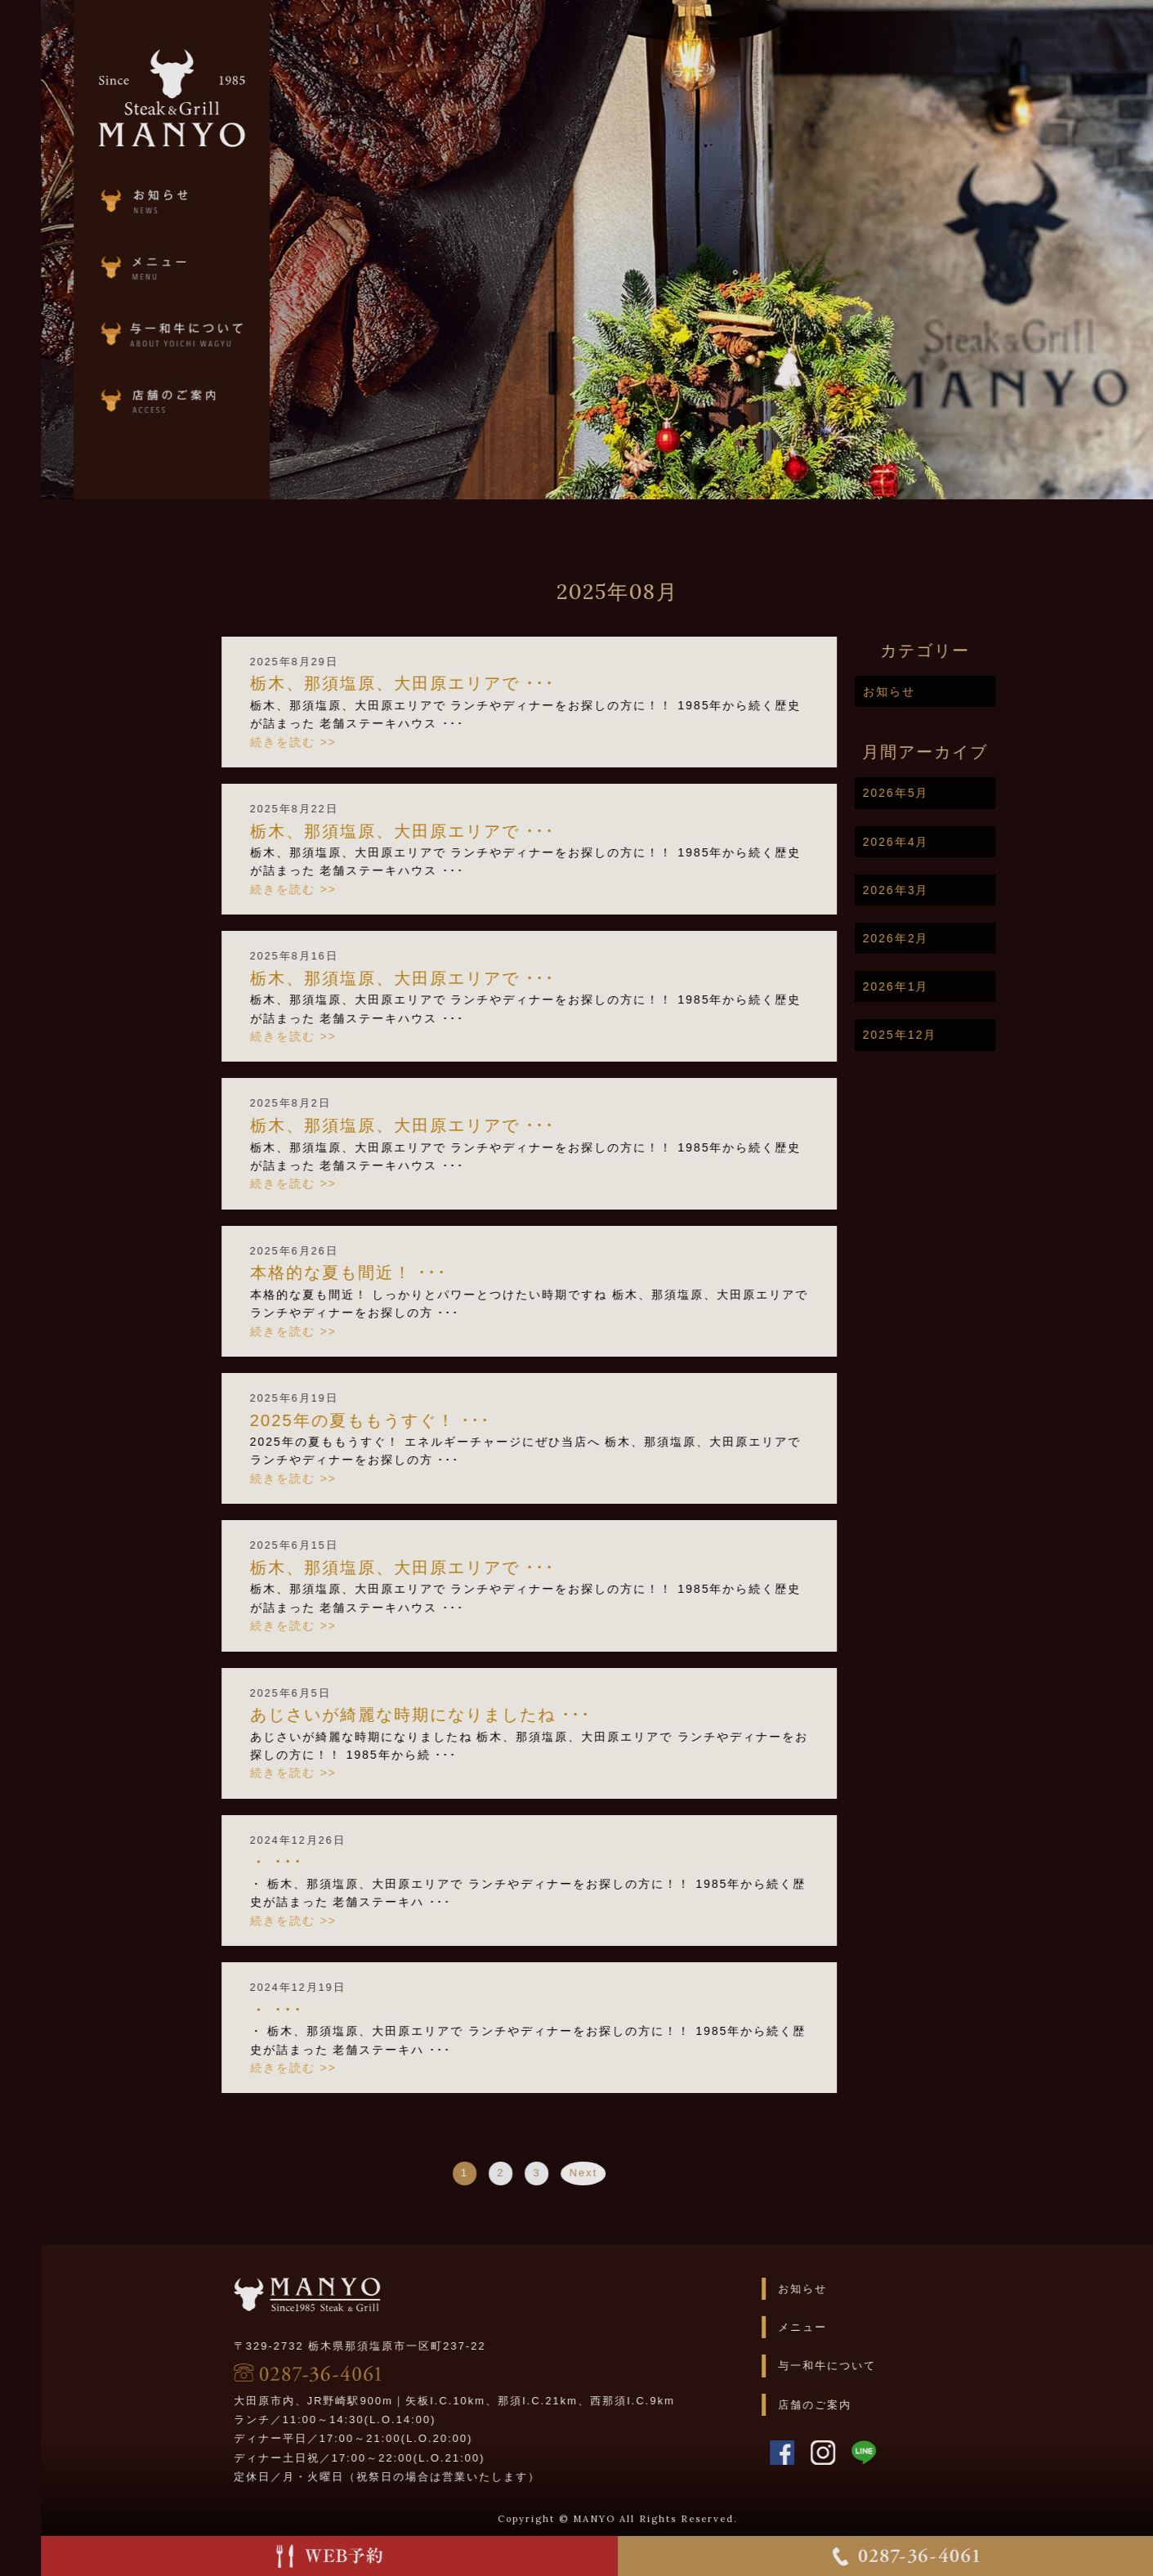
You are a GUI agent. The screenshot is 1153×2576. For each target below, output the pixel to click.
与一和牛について (882, 2365)
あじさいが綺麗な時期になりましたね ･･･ (475, 1715)
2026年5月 (950, 792)
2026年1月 (950, 986)
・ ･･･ (331, 1862)
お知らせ (943, 691)
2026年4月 (950, 841)
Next (637, 2173)
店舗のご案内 (869, 2405)
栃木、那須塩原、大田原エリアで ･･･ (457, 683)
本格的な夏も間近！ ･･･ (403, 1272)
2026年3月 (950, 890)
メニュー (857, 2327)
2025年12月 (954, 1034)
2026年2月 (950, 938)
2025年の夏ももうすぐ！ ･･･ (424, 1420)
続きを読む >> (347, 742)
